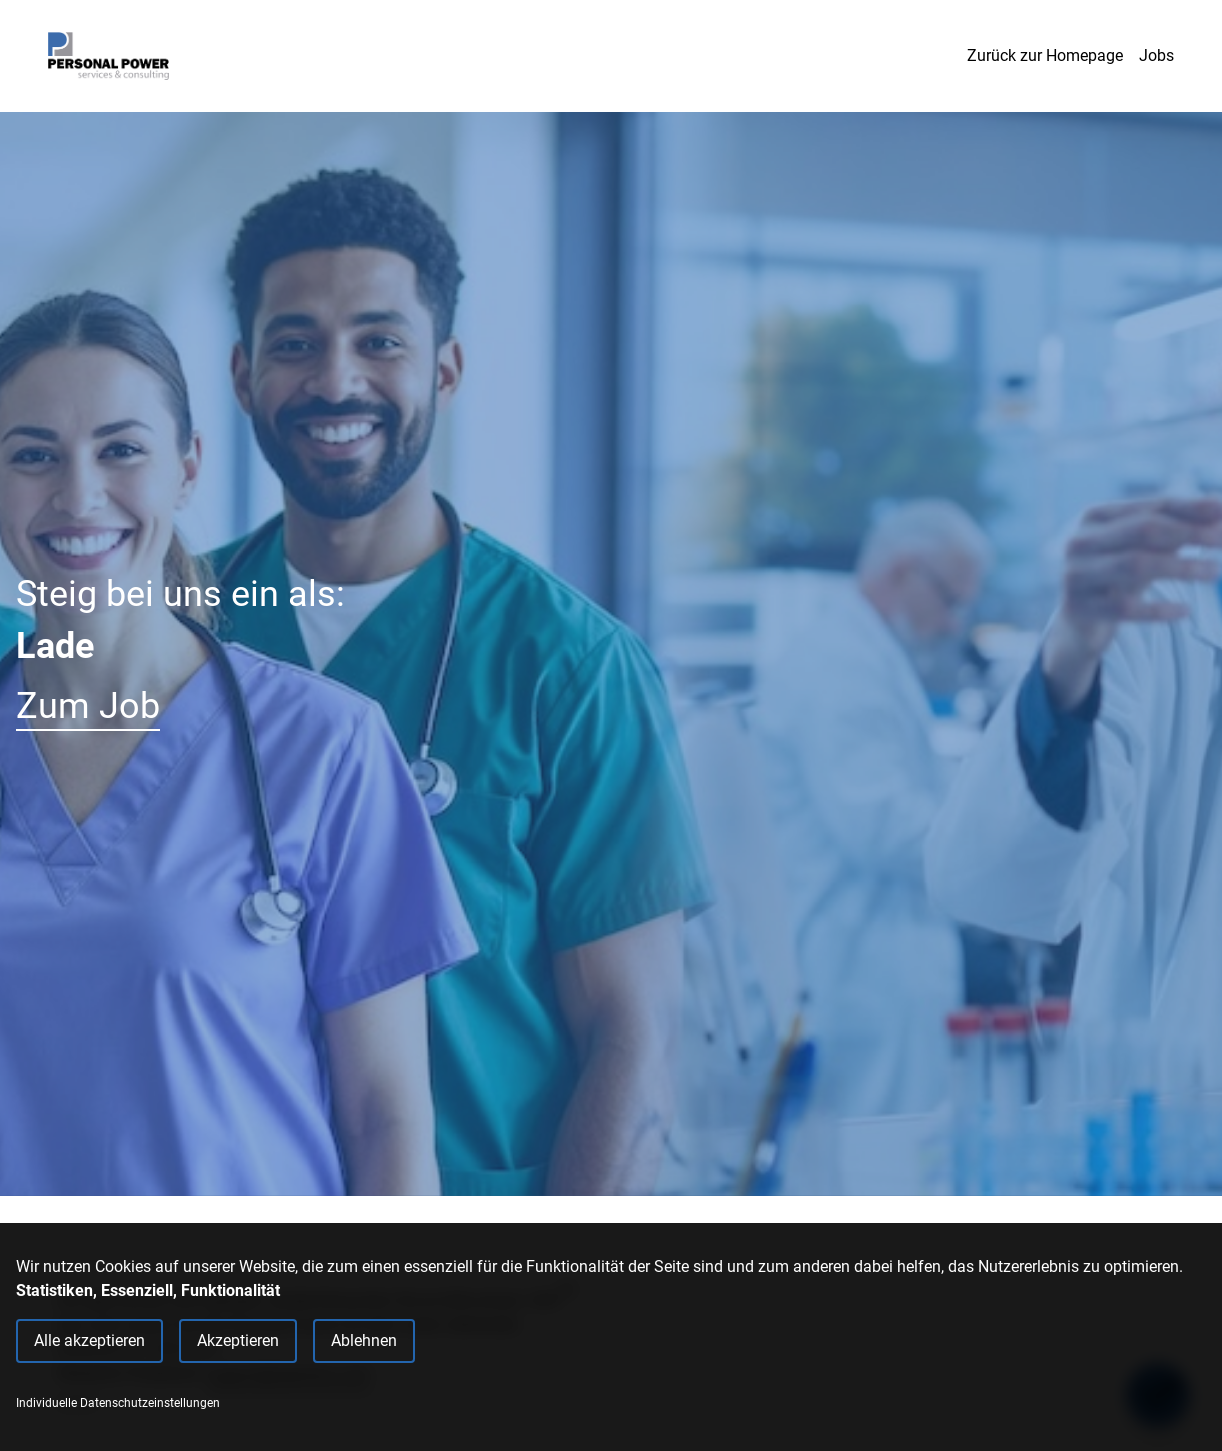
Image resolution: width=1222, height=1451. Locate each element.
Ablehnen (364, 1340)
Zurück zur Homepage (1045, 55)
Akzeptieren (238, 1340)
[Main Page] (108, 56)
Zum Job (88, 706)
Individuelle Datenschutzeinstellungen (118, 1403)
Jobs (1156, 55)
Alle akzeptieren (89, 1340)
